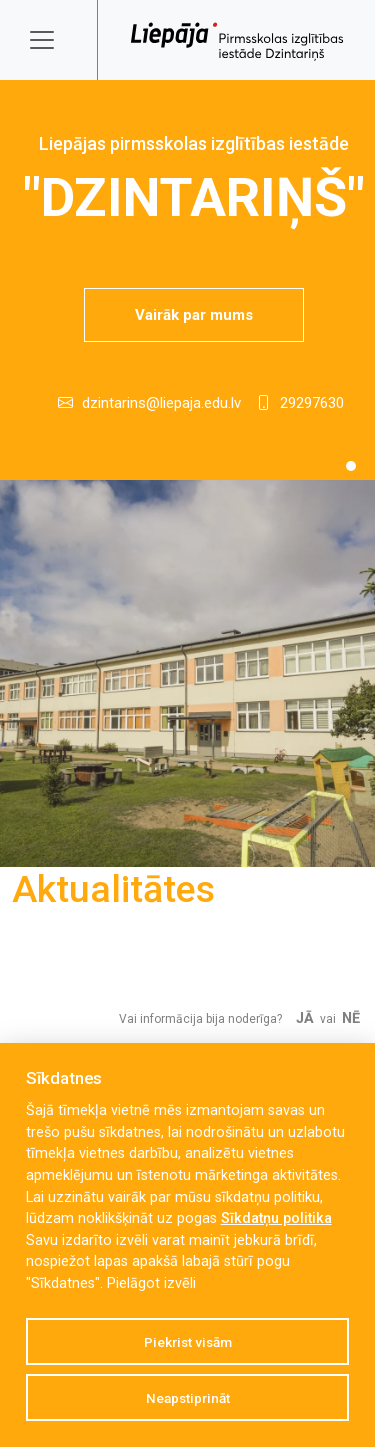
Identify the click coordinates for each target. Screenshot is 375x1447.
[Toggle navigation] (55, 40)
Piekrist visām (188, 1342)
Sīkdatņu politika (276, 1218)
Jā (305, 1018)
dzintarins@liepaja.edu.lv (161, 403)
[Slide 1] (351, 466)
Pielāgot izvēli (151, 1283)
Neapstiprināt (188, 1398)
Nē (351, 1018)
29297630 (312, 403)
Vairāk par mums (194, 315)
